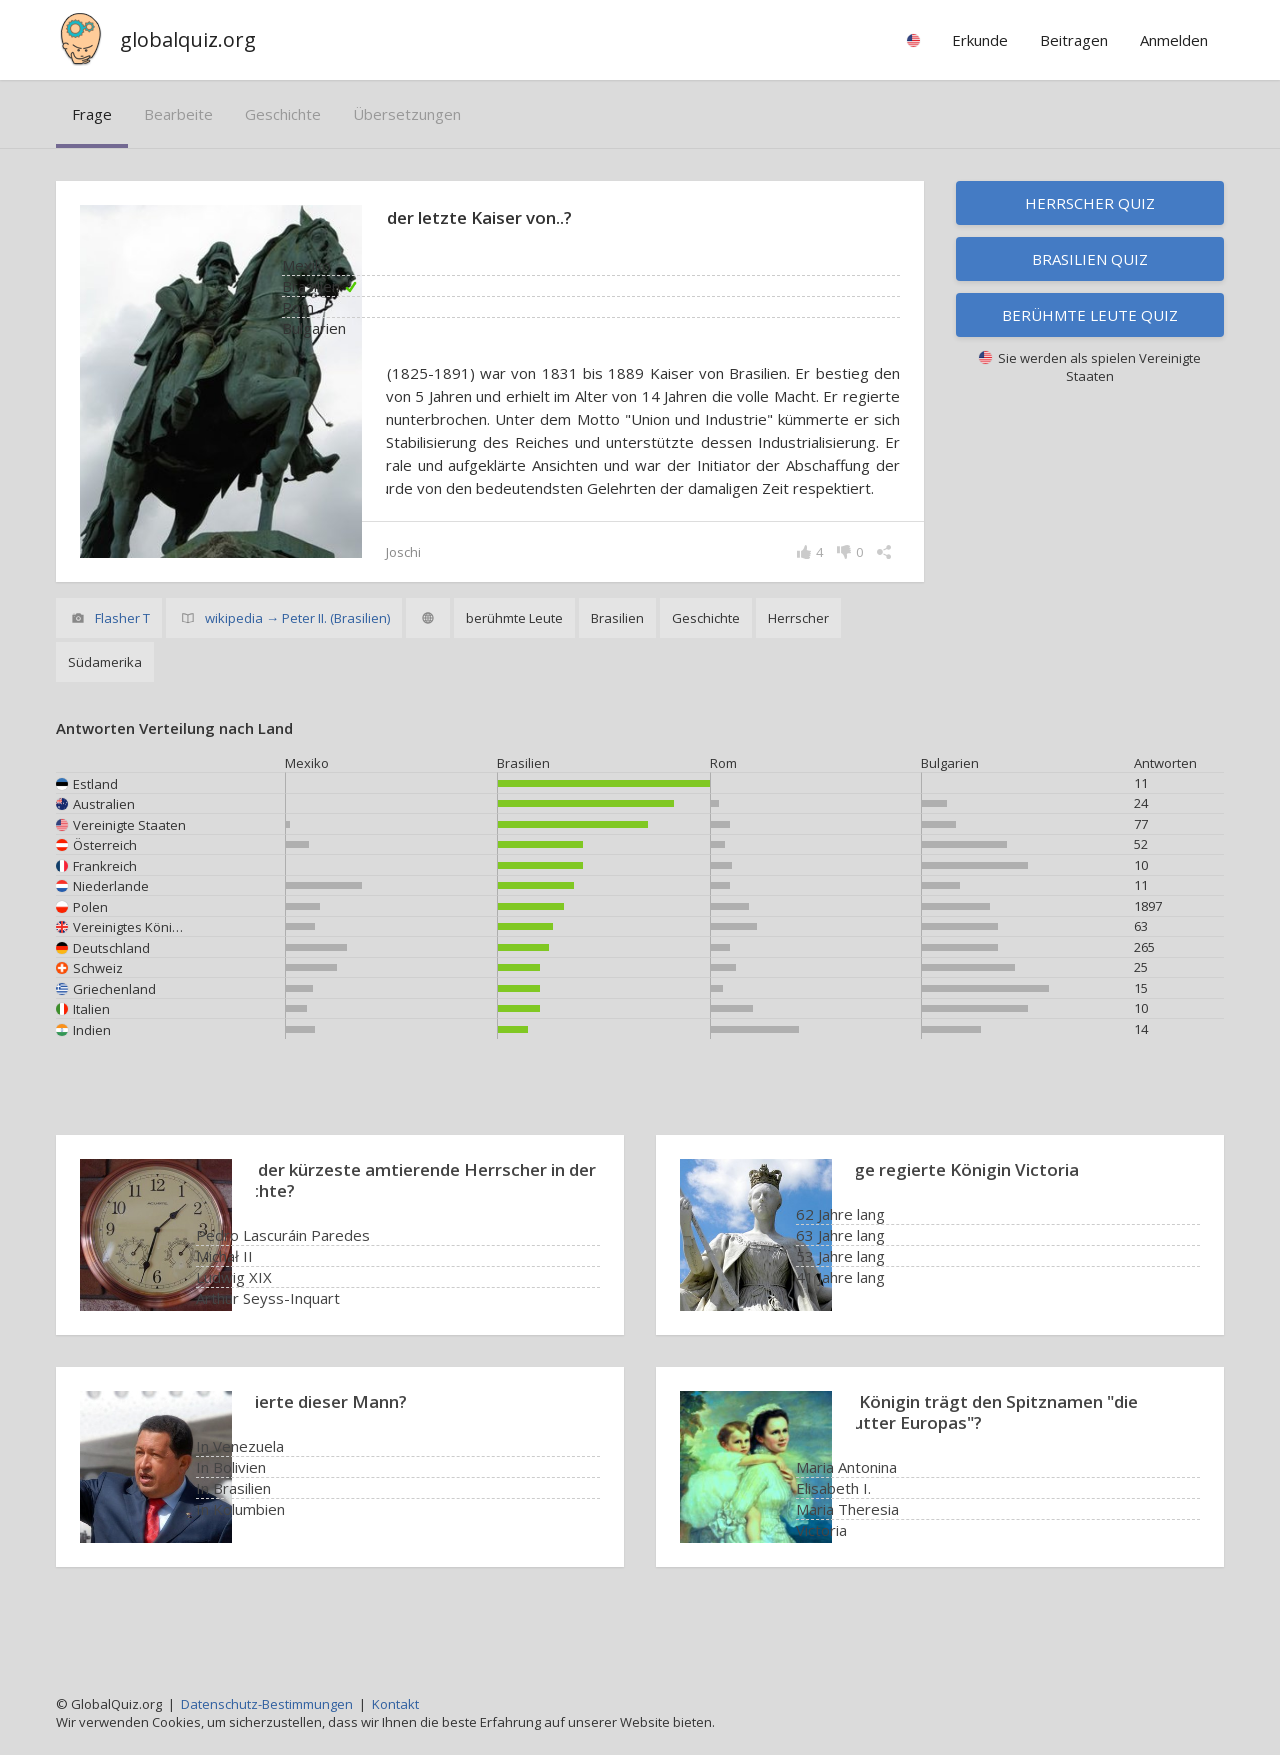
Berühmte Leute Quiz (1090, 315)
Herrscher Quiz (1090, 203)
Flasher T (122, 664)
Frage (92, 114)
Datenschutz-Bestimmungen (267, 1704)
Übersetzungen (407, 114)
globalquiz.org (188, 39)
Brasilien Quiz (1090, 259)
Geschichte (283, 114)
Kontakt (395, 1704)
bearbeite (178, 114)
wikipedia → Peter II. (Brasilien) (297, 664)
